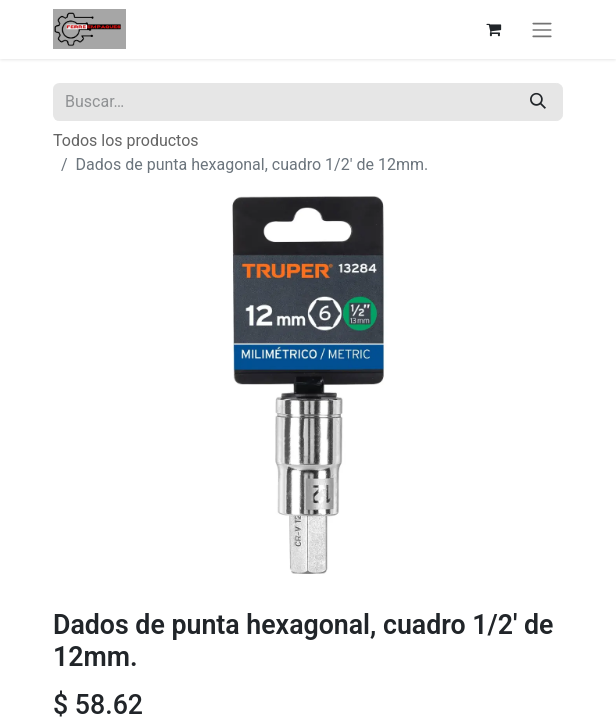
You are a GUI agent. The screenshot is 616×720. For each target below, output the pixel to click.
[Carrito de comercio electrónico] (493, 29)
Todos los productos (126, 140)
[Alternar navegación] (542, 29)
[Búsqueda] (538, 102)
